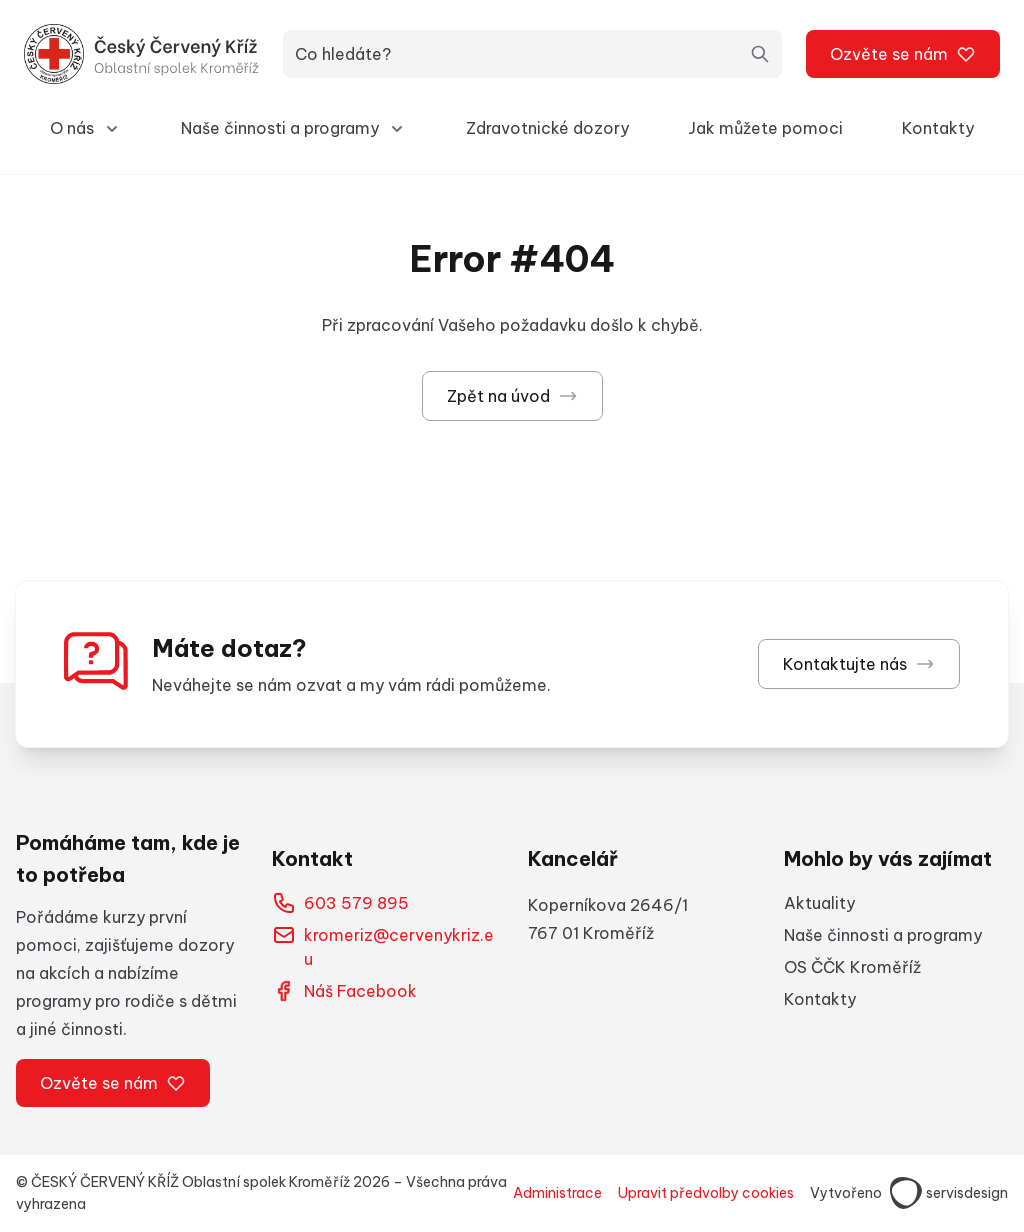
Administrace (557, 1193)
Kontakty (938, 128)
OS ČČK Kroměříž (852, 967)
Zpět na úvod (512, 396)
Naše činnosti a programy (883, 935)
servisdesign (949, 1193)
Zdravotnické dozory (547, 128)
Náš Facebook (344, 991)
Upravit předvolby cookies (706, 1193)
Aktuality (819, 903)
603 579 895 (340, 903)
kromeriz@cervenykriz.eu (383, 946)
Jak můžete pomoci (765, 128)
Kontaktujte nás (859, 664)
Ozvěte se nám (903, 54)
